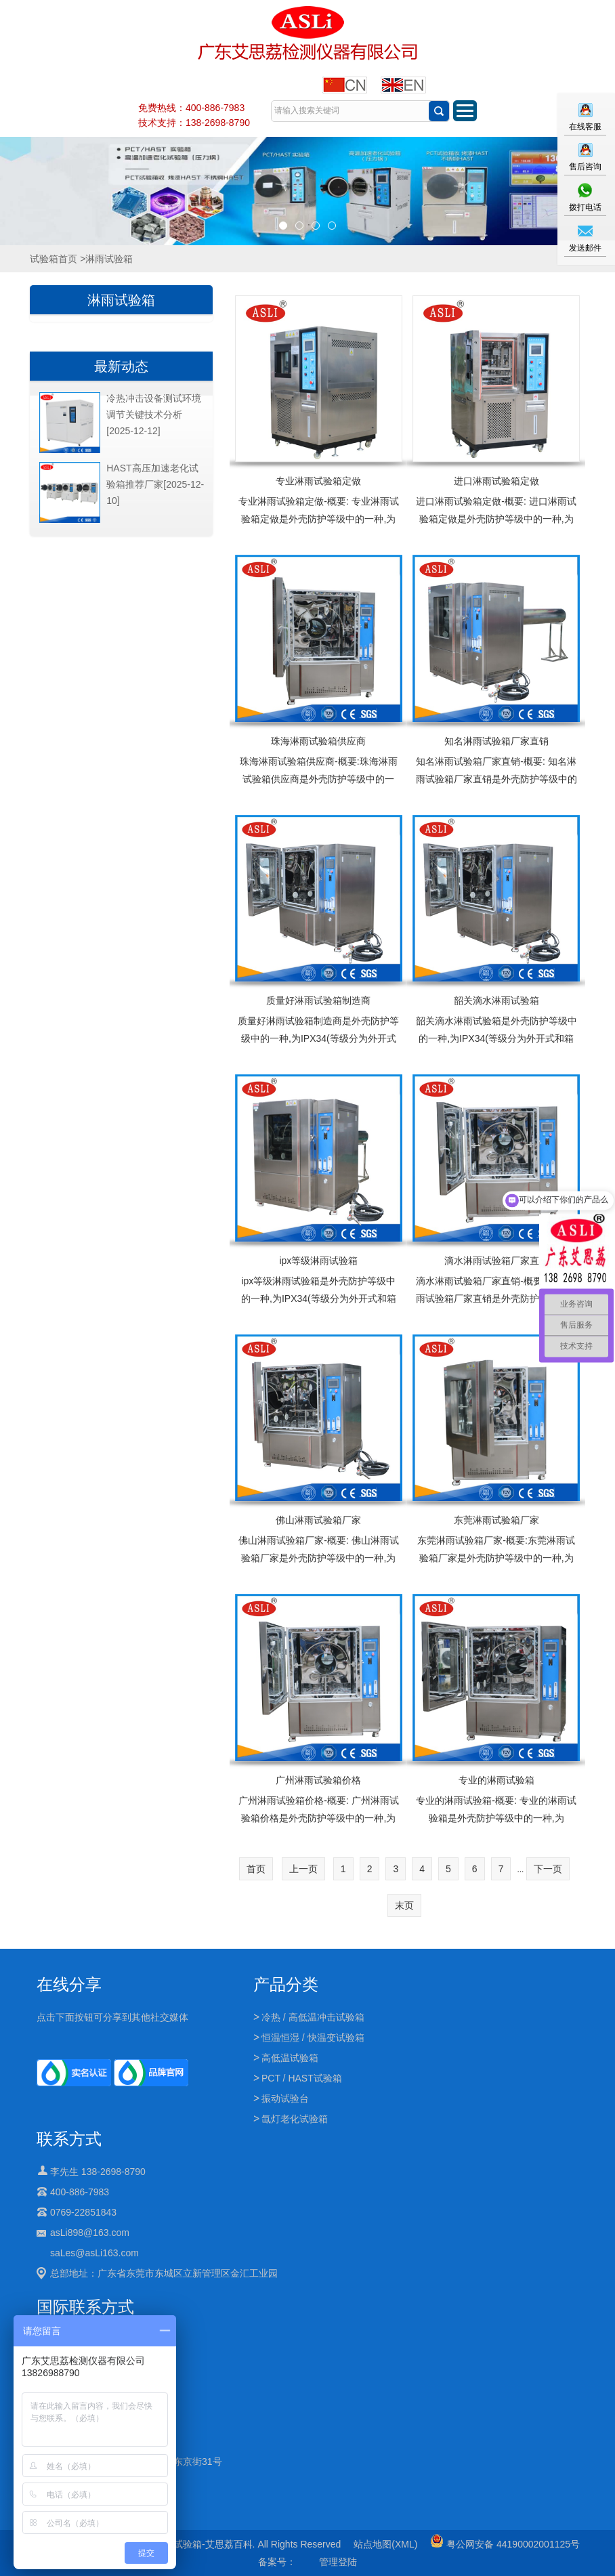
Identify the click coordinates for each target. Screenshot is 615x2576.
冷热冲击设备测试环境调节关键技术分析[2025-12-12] (153, 414)
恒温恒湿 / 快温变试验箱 (312, 2037)
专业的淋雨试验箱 (496, 1780)
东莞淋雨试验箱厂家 (496, 1520)
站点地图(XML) (385, 2544)
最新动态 (121, 366)
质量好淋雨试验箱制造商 (318, 1000)
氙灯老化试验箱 (294, 2118)
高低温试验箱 (289, 2057)
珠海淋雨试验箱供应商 (318, 741)
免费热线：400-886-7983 (191, 107)
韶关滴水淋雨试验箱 (496, 1000)
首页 (256, 1868)
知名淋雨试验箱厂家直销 (496, 741)
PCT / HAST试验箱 (301, 2078)
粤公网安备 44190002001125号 (505, 2544)
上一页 (303, 1868)
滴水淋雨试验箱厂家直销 (496, 1260)
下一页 (548, 1868)
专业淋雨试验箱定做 (318, 481)
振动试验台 (285, 2098)
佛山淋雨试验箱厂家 (318, 1520)
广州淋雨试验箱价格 (318, 1780)
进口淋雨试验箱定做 (496, 481)
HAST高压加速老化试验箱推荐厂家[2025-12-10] (155, 484)
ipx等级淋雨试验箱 (318, 1260)
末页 (404, 1905)
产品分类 (285, 1984)
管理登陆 (338, 2561)
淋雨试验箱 (121, 300)
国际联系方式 (85, 2307)
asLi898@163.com (89, 2232)
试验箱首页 (53, 258)
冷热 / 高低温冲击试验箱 (312, 2017)
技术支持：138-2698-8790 (194, 122)
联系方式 (69, 2139)
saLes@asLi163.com (94, 2252)
